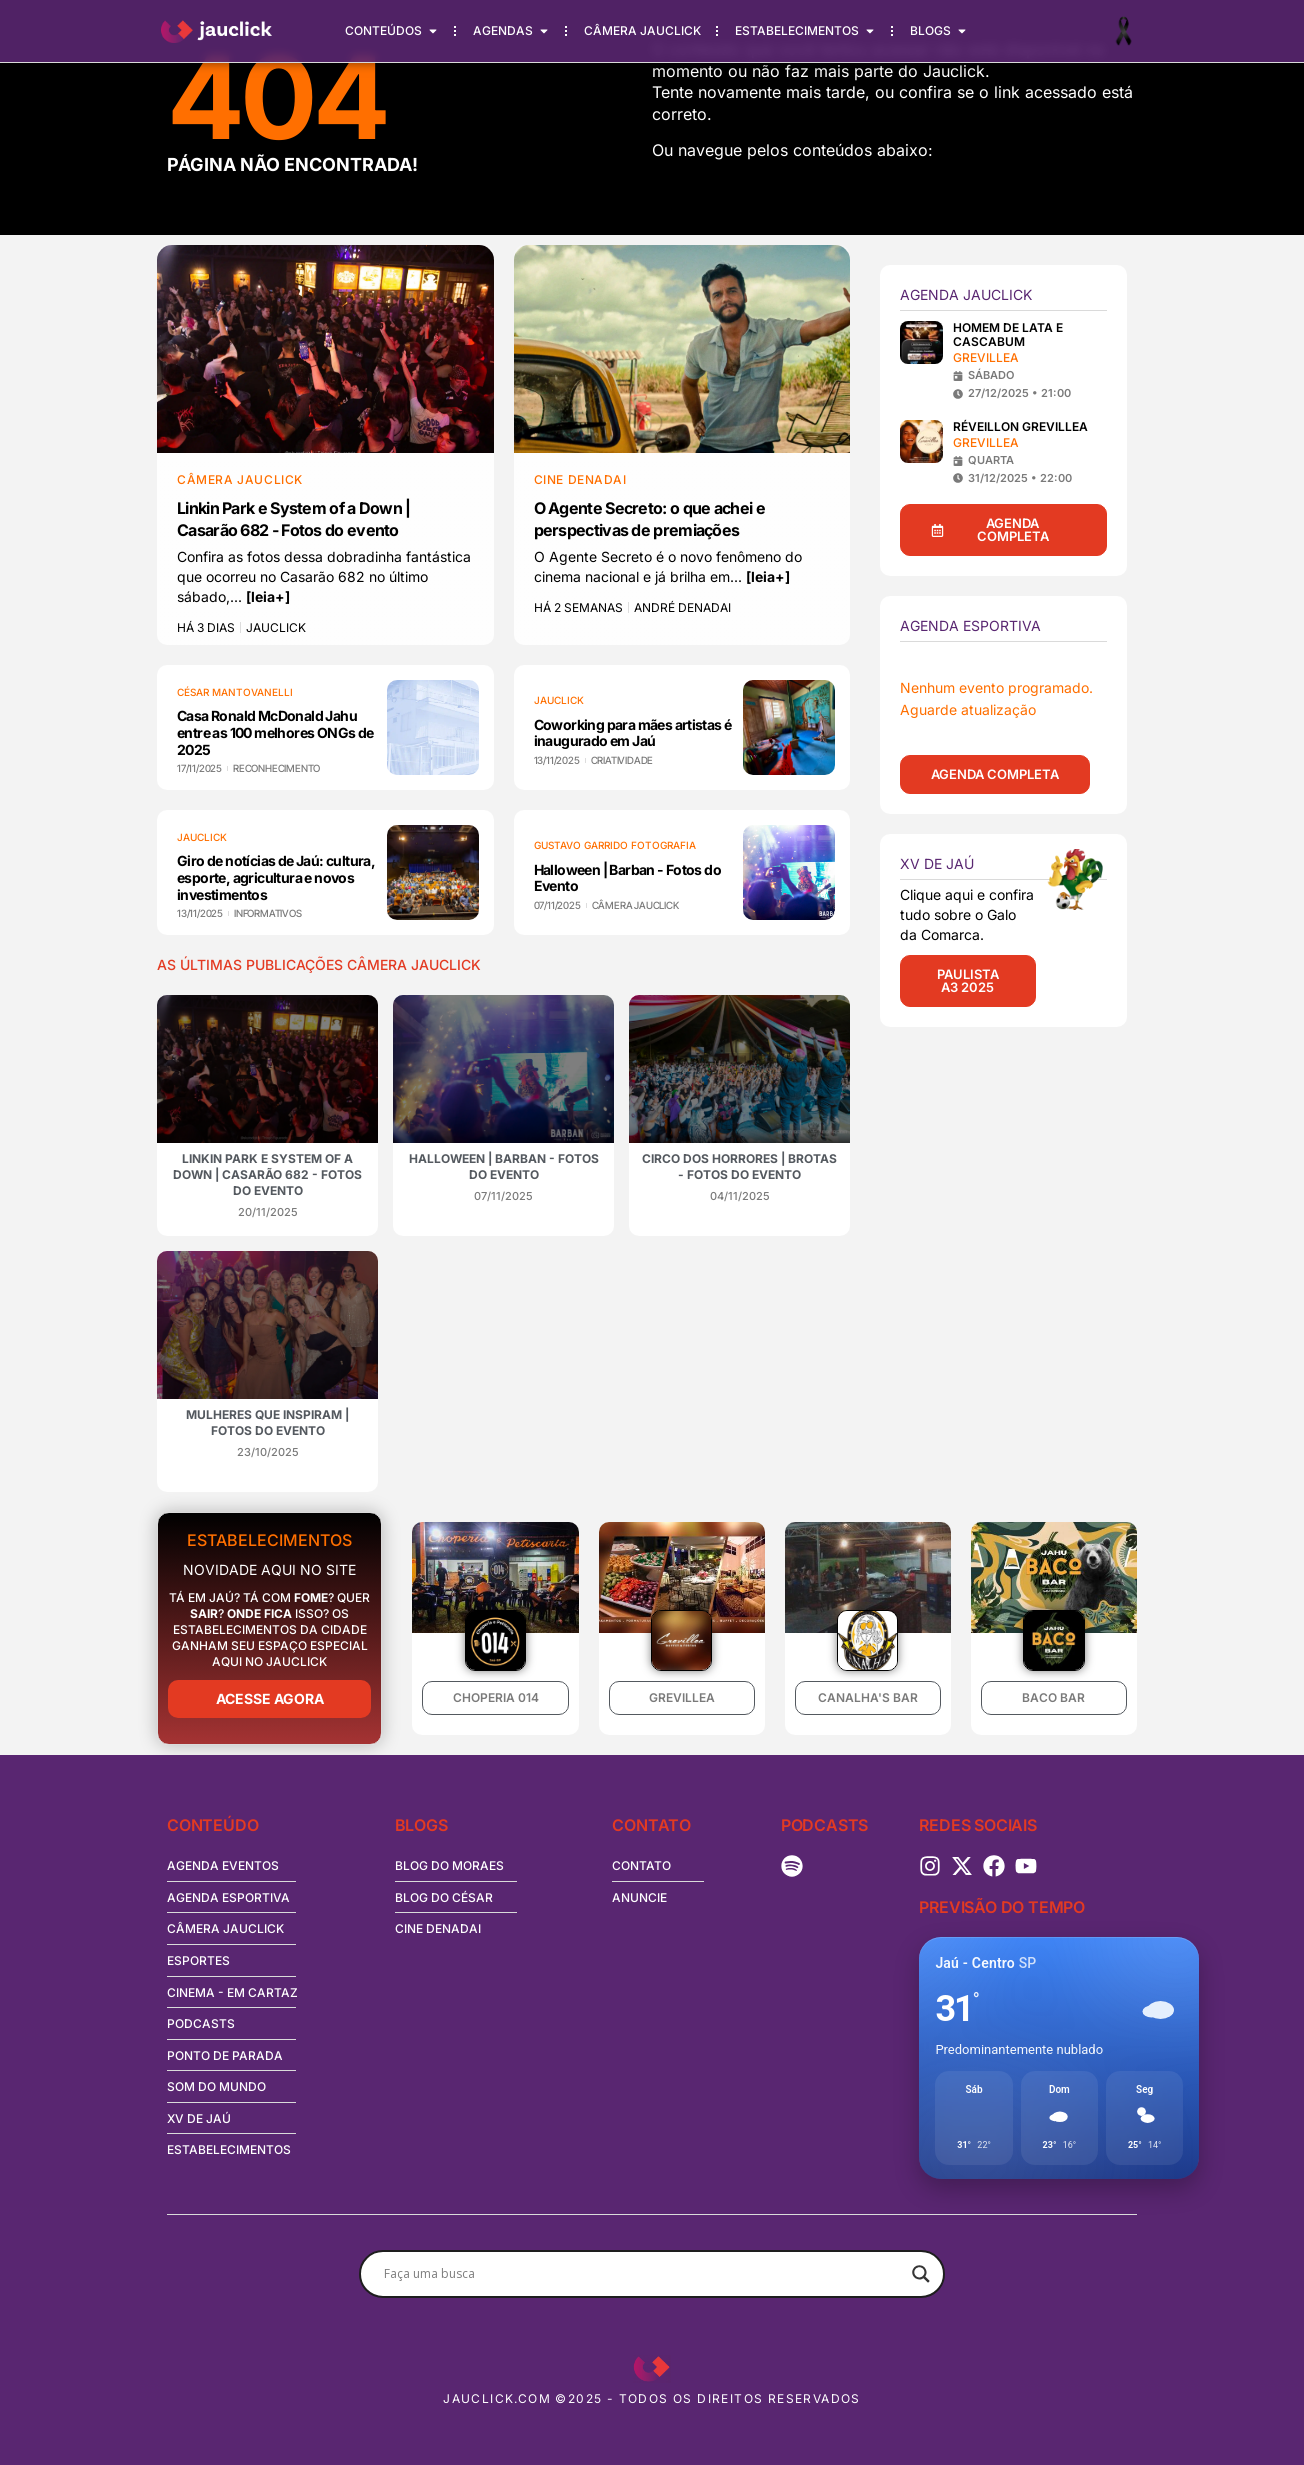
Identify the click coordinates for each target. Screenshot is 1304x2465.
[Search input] (643, 2274)
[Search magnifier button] (921, 2274)
